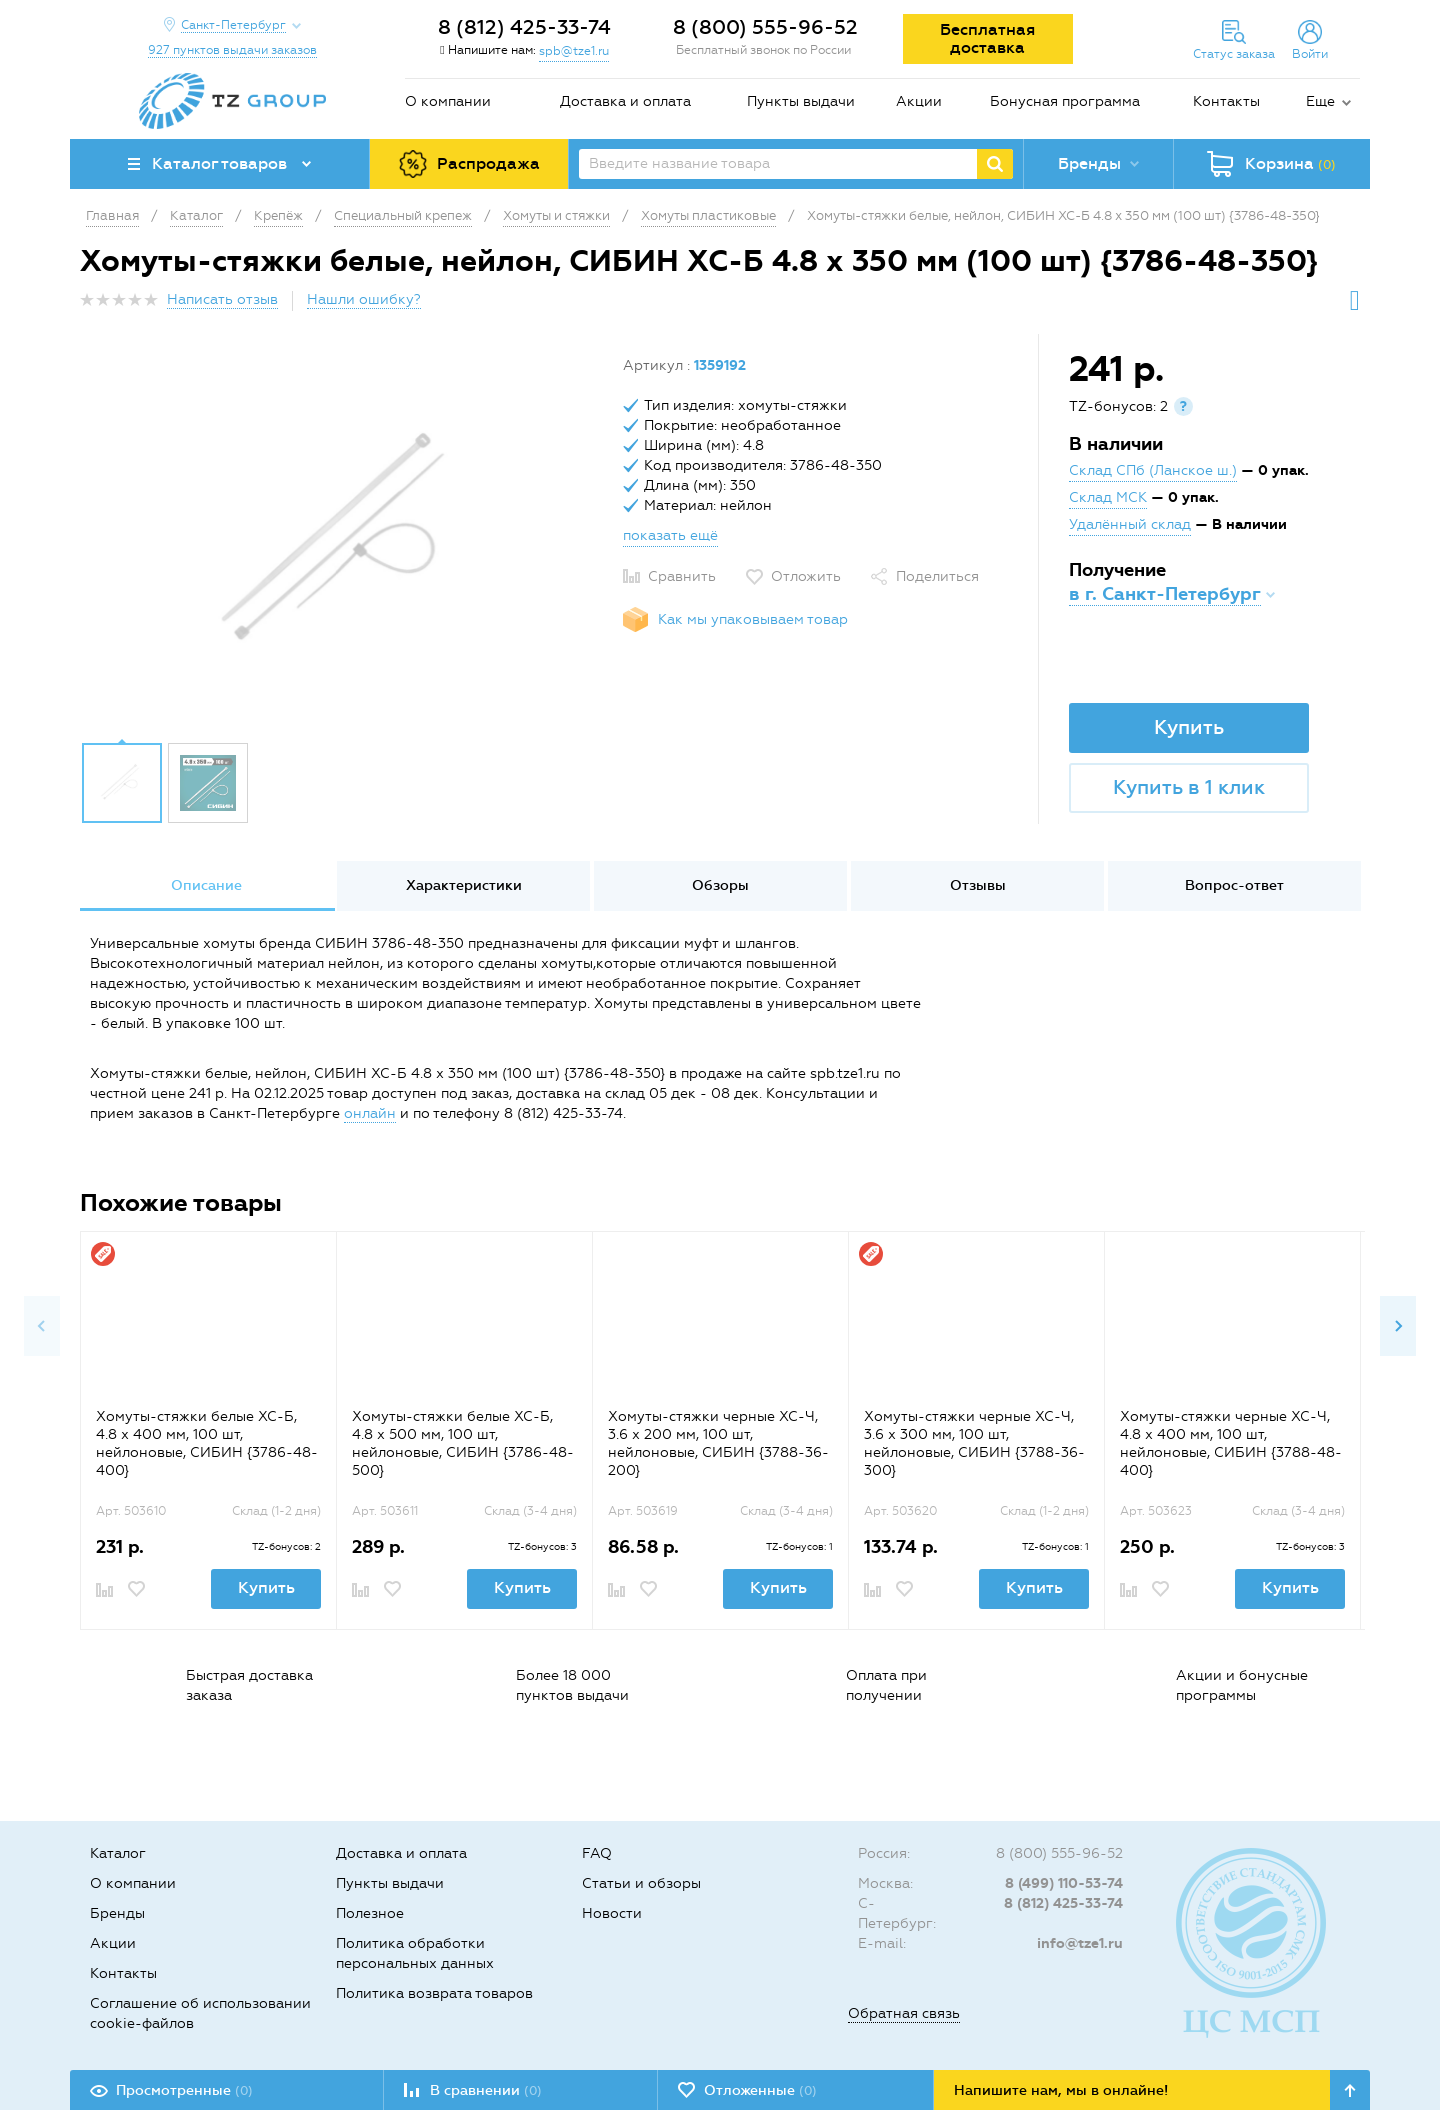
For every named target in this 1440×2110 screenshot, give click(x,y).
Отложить (806, 576)
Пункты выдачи (801, 101)
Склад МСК (1108, 497)
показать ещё (670, 535)
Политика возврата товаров (434, 1993)
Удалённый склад (1130, 524)
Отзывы (978, 885)
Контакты (1226, 101)
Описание (206, 885)
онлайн (370, 1113)
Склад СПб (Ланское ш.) (1153, 470)
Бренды (117, 1913)
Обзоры (720, 885)
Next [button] (1398, 1326)
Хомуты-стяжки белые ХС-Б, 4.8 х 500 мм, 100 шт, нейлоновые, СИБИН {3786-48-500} (463, 1443)
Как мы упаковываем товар (753, 619)
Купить (1189, 727)
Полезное (370, 1913)
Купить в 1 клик (1189, 787)
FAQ (597, 1853)
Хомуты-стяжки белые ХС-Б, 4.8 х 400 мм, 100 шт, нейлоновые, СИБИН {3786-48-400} (207, 1443)
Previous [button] (42, 1326)
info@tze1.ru (1080, 1943)
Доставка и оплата (625, 101)
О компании (448, 101)
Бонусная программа (1065, 101)
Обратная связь (904, 2013)
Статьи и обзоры (641, 1883)
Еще (1320, 101)
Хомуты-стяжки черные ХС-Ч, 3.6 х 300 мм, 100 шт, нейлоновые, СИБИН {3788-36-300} (974, 1443)
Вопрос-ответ (1234, 885)
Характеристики (464, 885)
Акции (919, 101)
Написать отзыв (222, 299)
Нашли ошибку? (364, 299)
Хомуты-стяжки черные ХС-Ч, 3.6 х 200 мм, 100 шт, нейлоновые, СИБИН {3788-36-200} (718, 1443)
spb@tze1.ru (574, 51)
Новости (612, 1913)
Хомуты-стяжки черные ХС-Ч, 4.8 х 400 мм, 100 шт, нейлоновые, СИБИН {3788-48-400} (1231, 1443)
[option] (344, 543)
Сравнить (682, 576)
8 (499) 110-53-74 (1064, 1883)
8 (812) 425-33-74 (524, 27)
